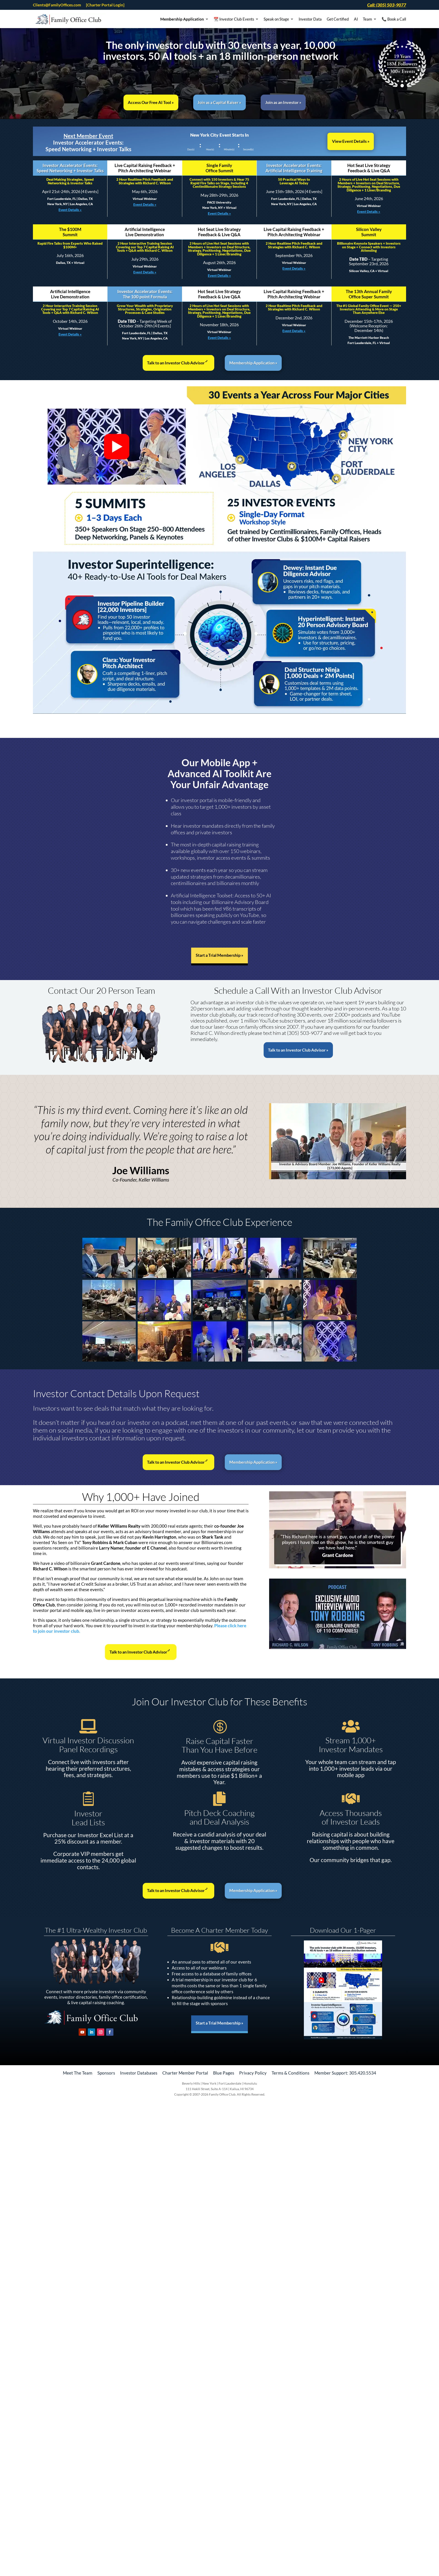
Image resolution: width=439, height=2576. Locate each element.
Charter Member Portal (185, 2078)
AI (356, 19)
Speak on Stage (276, 19)
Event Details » (70, 211)
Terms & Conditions (290, 2078)
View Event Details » (350, 143)
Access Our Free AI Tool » (149, 102)
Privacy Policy (253, 2078)
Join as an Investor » (284, 102)
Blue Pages (223, 2078)
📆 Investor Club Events (234, 19)
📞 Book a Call (394, 19)
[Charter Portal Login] (105, 5)
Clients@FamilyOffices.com (57, 5)
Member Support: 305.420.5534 (345, 2078)
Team (367, 19)
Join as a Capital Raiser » (219, 102)
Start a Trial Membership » (219, 958)
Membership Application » (255, 364)
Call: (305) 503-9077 (386, 5)
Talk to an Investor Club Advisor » (298, 1052)
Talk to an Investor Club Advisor (173, 364)
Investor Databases (138, 2078)
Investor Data (310, 19)
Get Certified (338, 19)
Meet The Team (77, 2078)
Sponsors (106, 2078)
